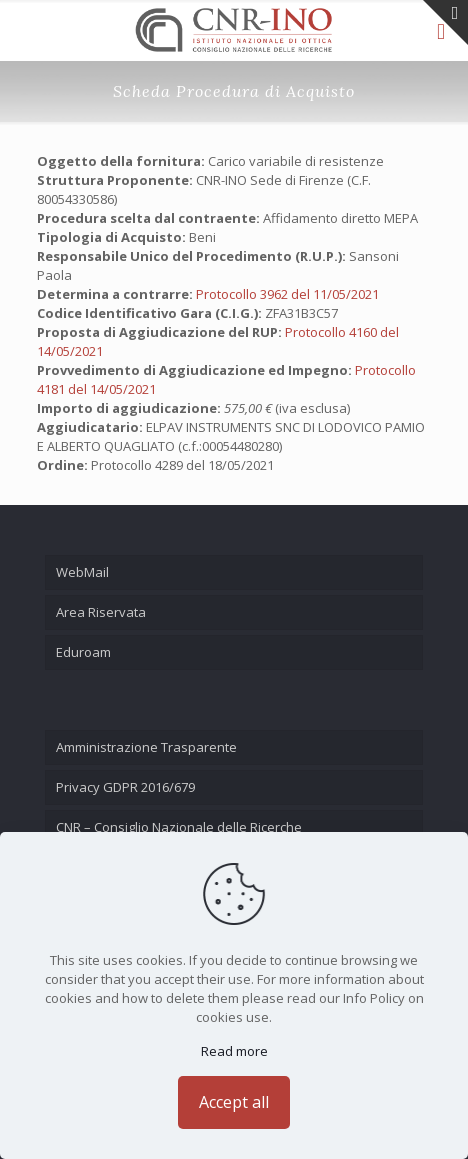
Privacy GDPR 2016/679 (125, 787)
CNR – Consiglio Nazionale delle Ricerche (179, 827)
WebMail (82, 572)
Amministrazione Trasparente (146, 747)
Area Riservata (101, 612)
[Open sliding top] (445, 22)
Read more (234, 1051)
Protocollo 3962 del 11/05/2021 (287, 294)
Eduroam (83, 652)
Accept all (234, 1102)
